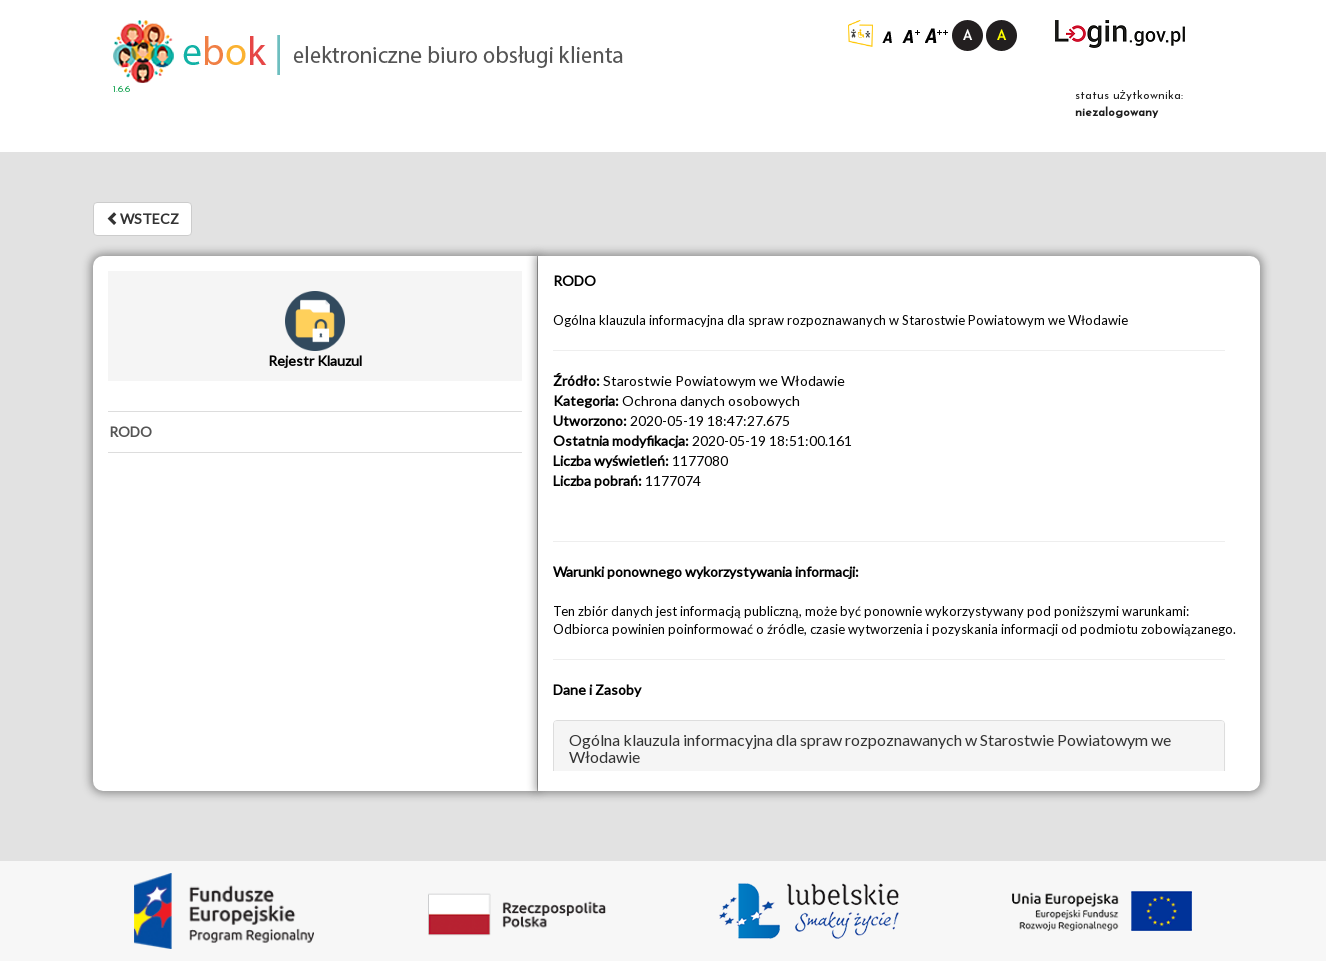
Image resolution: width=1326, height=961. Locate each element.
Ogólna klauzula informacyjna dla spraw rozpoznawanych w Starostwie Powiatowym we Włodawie (870, 748)
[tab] (315, 432)
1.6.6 (121, 89)
